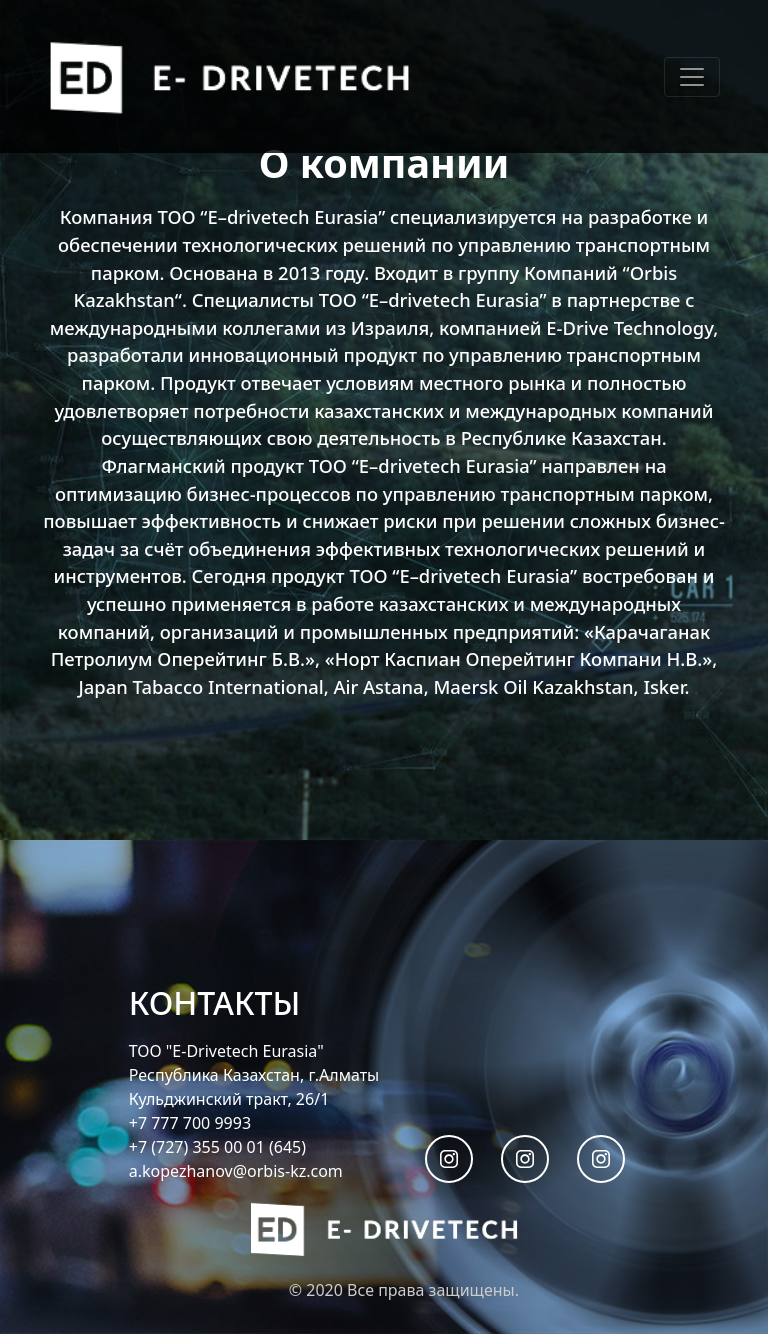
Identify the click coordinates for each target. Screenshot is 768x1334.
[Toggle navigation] (692, 77)
